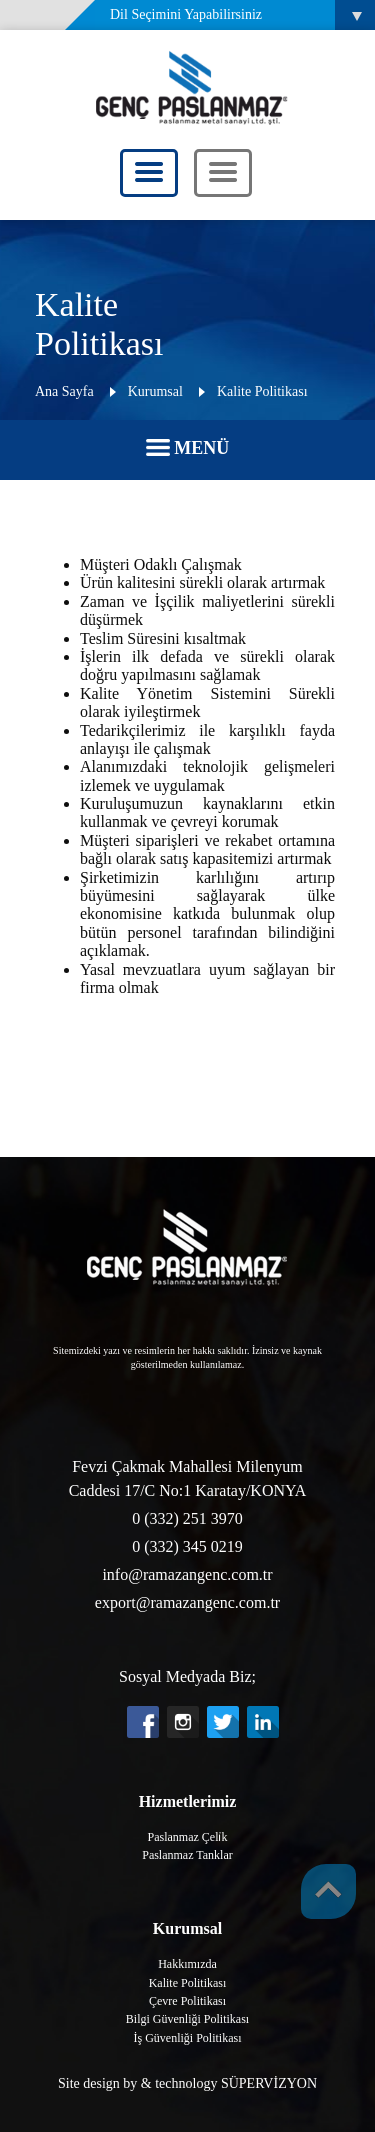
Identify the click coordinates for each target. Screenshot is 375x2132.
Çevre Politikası (187, 2001)
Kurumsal (155, 391)
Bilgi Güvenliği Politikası (187, 2019)
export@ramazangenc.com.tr (187, 1602)
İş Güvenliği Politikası (188, 2038)
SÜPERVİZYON (269, 2083)
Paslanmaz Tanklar (187, 1855)
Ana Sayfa (64, 391)
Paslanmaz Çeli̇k (188, 1837)
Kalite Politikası (262, 391)
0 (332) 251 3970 (187, 1518)
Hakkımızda (187, 1964)
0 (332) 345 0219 (187, 1546)
